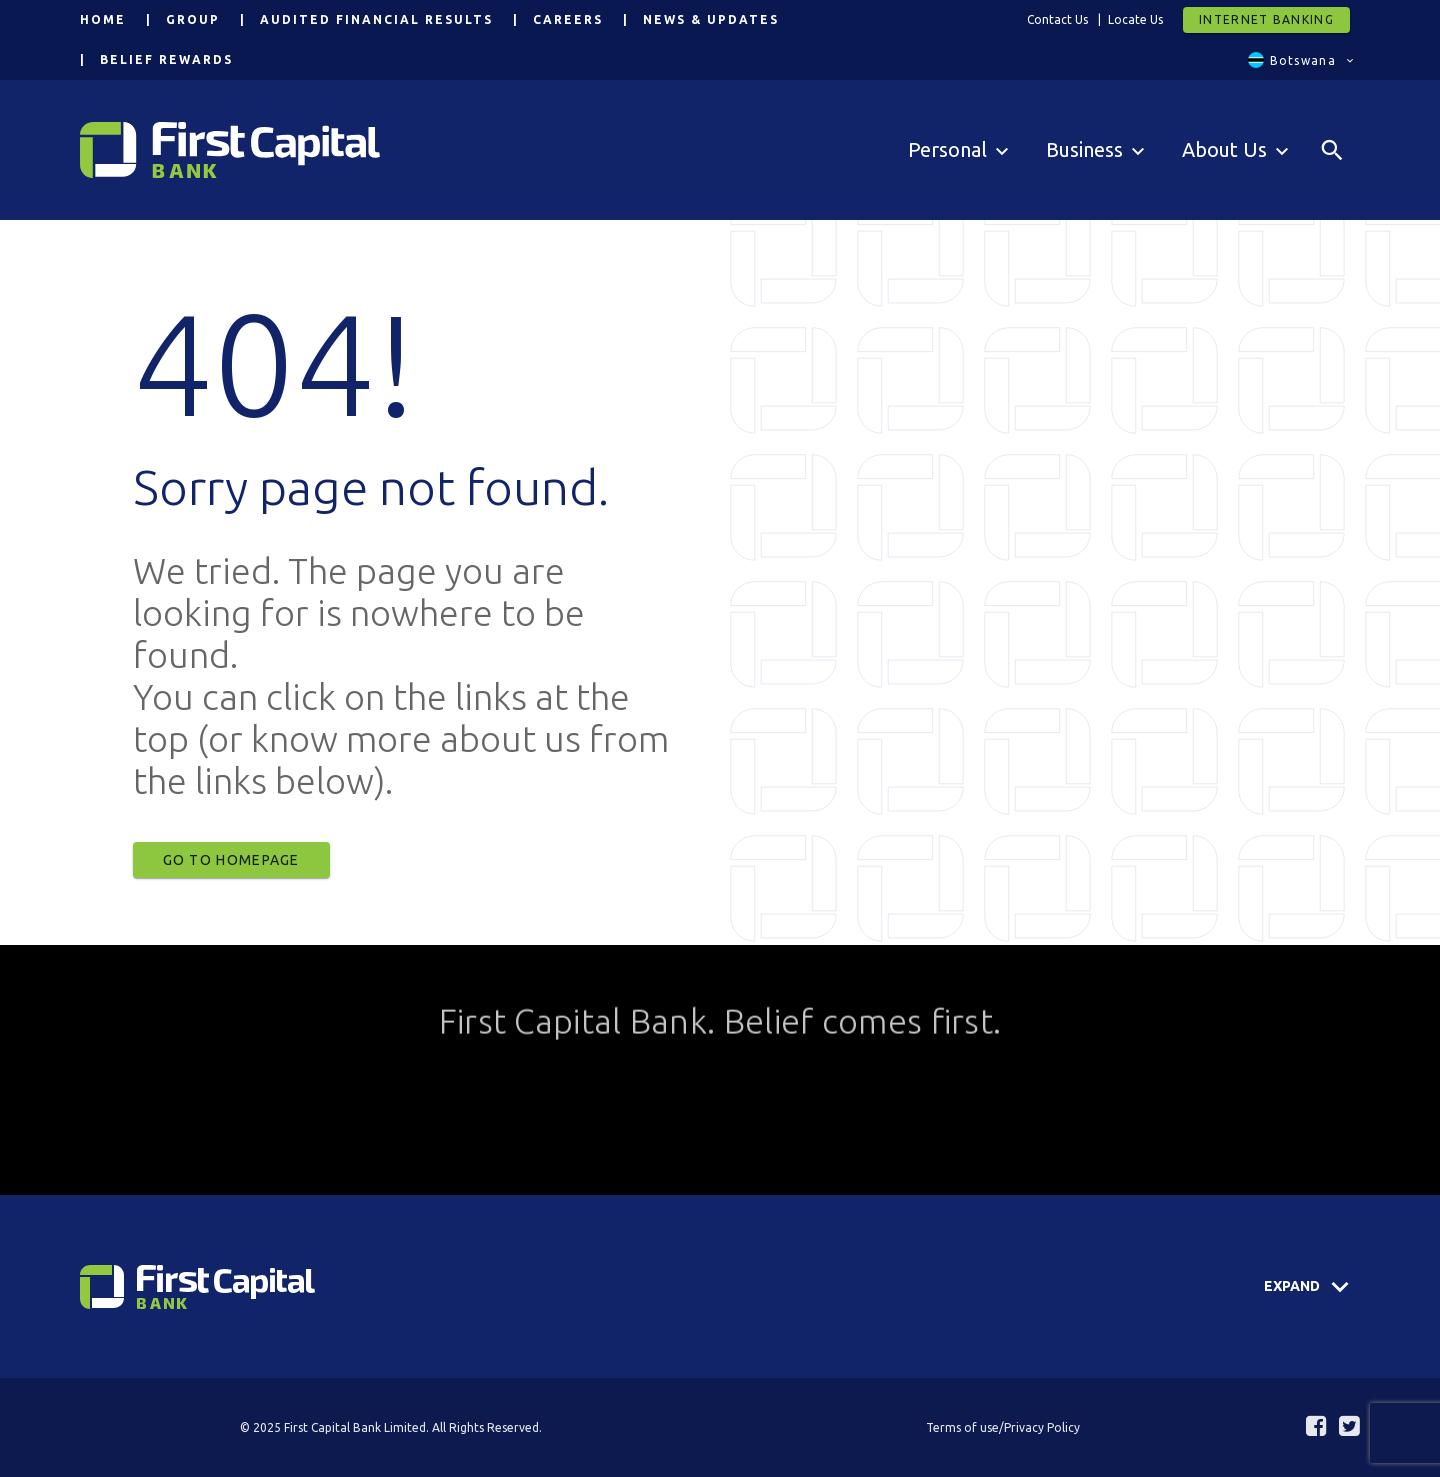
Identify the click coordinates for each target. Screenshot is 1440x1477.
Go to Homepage (231, 860)
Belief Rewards (166, 59)
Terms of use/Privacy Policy (1003, 1427)
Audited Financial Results (376, 19)
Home (103, 19)
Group (193, 19)
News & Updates (711, 19)
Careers (568, 19)
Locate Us (1135, 19)
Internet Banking (1266, 19)
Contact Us (1057, 19)
